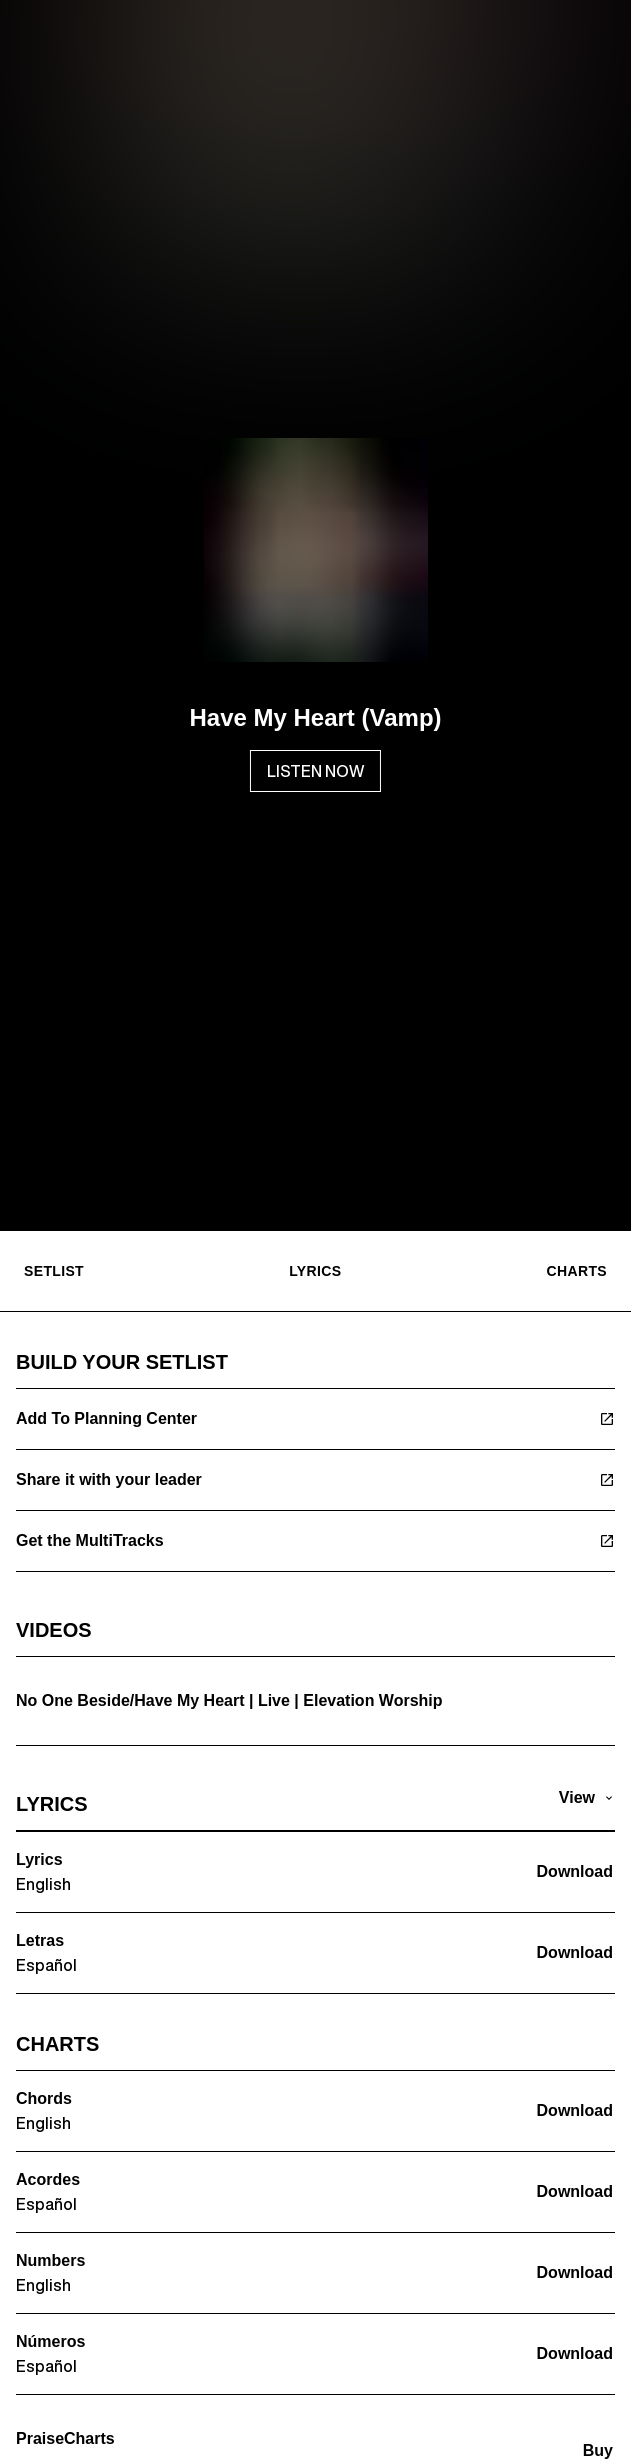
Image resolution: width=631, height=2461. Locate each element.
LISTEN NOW (315, 771)
